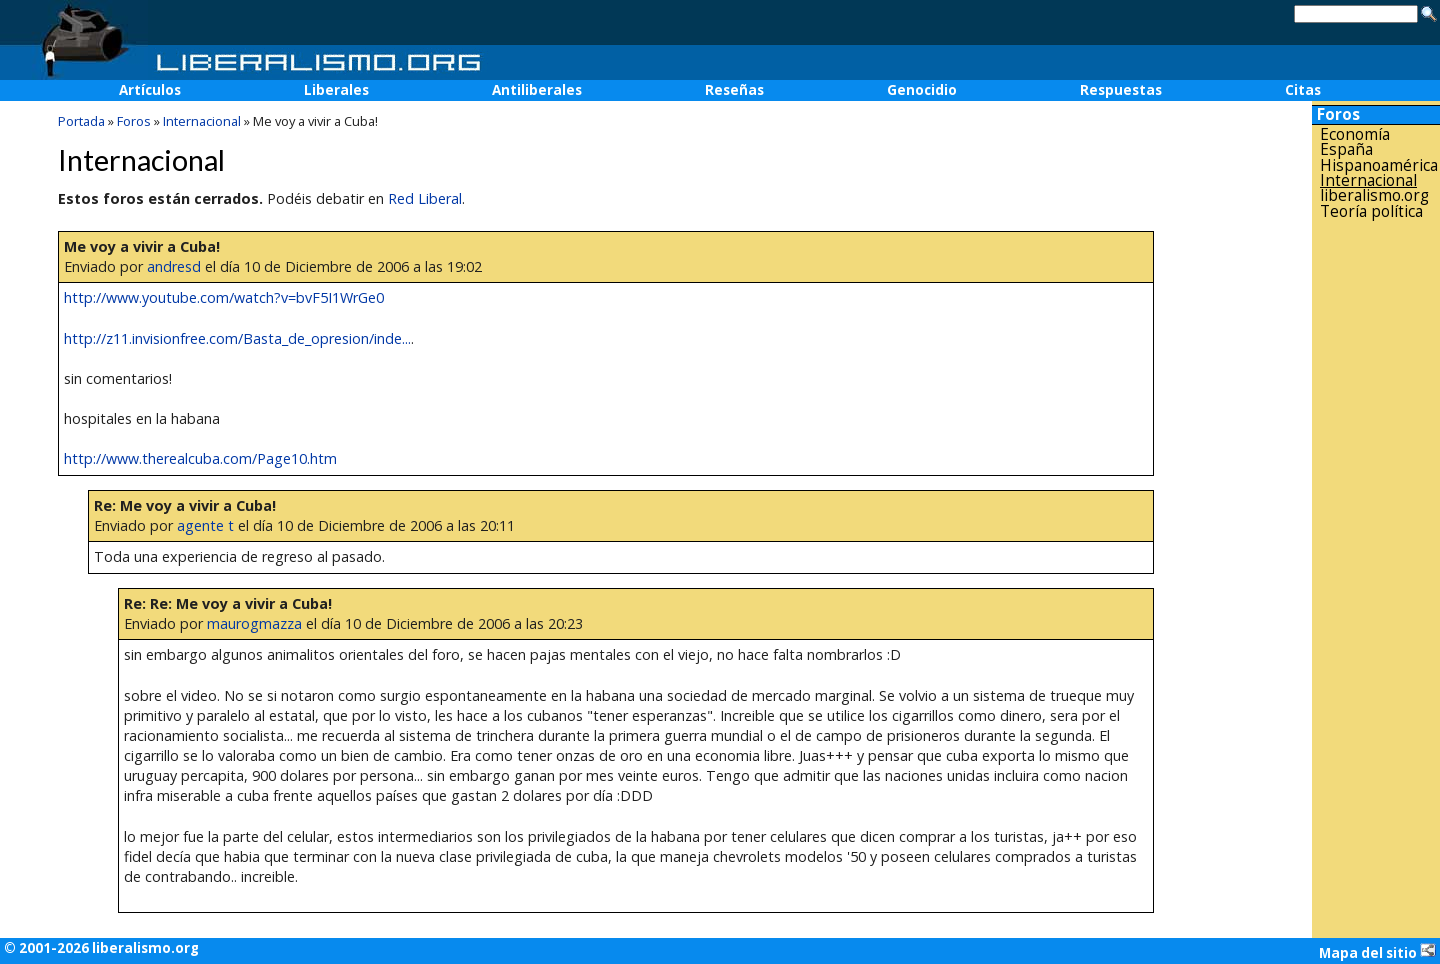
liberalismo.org (1374, 195)
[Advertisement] (1376, 539)
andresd (174, 266)
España (1346, 149)
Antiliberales (537, 90)
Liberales (336, 90)
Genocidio (922, 90)
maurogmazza (254, 623)
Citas (1303, 90)
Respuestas (1121, 90)
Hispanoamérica (1379, 165)
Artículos (150, 90)
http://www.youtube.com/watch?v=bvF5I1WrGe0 (224, 297)
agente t (205, 525)
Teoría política (1371, 211)
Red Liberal (425, 198)
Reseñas (734, 90)
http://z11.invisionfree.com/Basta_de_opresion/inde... (237, 338)
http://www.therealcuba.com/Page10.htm (200, 458)
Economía (1355, 134)
